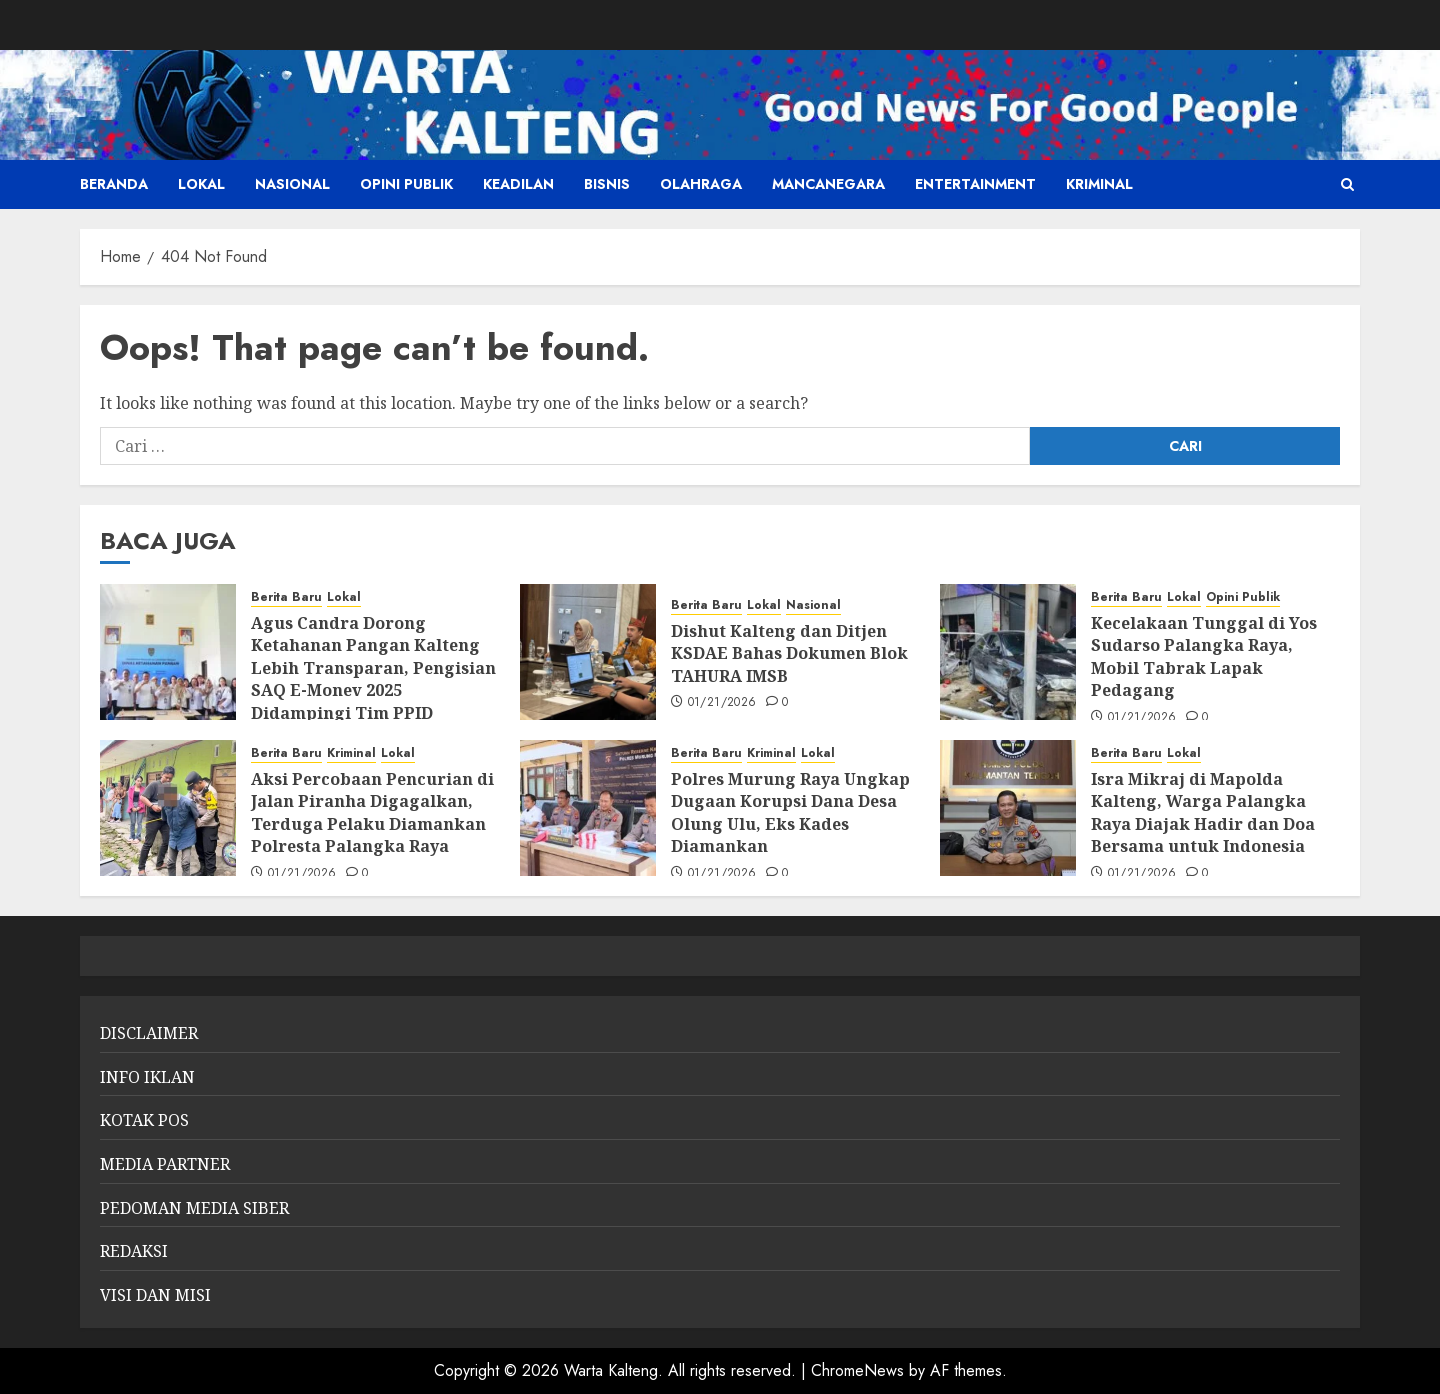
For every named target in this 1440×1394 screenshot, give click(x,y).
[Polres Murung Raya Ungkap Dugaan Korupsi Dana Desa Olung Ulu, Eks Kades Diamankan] (588, 808)
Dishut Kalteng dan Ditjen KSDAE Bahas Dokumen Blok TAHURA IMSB (789, 653)
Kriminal (1099, 184)
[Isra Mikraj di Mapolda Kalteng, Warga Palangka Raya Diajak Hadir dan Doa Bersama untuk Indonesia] (1008, 808)
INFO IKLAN (147, 1077)
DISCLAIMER (149, 1033)
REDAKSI (134, 1251)
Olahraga (701, 184)
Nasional (292, 184)
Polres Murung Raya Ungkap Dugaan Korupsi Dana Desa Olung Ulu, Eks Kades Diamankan (790, 812)
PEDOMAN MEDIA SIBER (194, 1208)
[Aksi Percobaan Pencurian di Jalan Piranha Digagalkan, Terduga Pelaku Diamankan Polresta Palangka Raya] (168, 808)
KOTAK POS (144, 1120)
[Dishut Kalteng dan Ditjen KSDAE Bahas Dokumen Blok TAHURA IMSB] (588, 652)
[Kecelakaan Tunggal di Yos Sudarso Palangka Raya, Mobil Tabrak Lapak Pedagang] (1008, 652)
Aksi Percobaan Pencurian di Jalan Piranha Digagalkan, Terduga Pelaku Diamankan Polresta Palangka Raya (372, 812)
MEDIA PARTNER (165, 1164)
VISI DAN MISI (155, 1295)
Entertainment (975, 184)
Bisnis (607, 184)
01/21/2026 (722, 703)
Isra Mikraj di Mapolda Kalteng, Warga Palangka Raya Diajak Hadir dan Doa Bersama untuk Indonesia (1203, 812)
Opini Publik (406, 184)
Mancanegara (828, 184)
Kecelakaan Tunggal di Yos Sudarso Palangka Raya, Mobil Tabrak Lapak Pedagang (1204, 656)
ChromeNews (857, 1370)
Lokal (201, 184)
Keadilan (518, 184)
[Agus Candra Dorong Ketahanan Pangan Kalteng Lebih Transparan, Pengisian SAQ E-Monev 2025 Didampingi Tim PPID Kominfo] (168, 652)
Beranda (114, 184)
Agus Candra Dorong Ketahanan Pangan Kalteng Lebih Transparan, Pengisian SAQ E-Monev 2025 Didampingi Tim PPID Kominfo (373, 679)
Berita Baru (286, 597)
